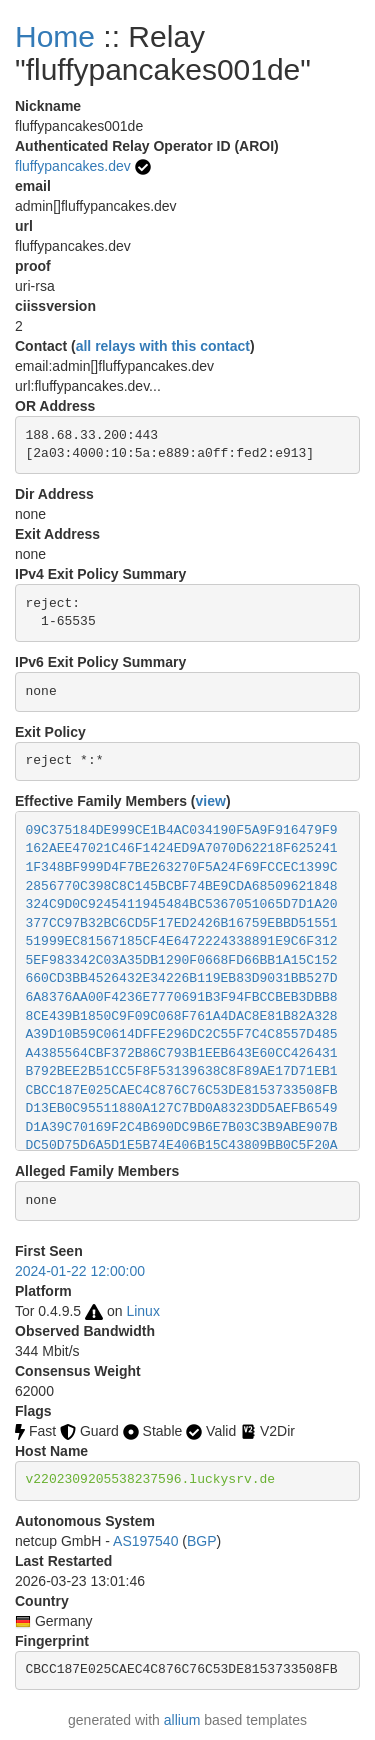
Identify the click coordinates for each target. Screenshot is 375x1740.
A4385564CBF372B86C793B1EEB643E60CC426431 (182, 1053)
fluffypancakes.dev (73, 166)
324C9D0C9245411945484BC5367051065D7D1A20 (182, 904)
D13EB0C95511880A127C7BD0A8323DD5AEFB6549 (182, 1108)
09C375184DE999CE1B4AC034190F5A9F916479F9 (182, 830)
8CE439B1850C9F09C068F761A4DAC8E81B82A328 (182, 1016)
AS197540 (145, 1541)
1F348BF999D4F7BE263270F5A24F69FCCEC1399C (182, 867)
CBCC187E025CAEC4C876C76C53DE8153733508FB (182, 1090)
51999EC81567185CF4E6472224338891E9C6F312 (182, 941)
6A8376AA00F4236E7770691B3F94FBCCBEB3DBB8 (182, 997)
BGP (202, 1541)
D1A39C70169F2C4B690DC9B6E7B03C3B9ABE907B (182, 1127)
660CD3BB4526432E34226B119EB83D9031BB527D (182, 978)
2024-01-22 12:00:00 (80, 1271)
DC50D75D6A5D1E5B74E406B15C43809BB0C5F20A (182, 1145)
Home (55, 36)
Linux (142, 1311)
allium (182, 1720)
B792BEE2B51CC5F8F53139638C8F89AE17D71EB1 (182, 1071)
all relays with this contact (163, 346)
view (211, 801)
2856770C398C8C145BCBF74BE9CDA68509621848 (182, 886)
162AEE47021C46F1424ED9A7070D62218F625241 (182, 848)
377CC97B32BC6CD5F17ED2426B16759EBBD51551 (182, 923)
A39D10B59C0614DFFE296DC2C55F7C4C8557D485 (182, 1034)
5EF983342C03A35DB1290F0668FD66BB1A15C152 (182, 960)
